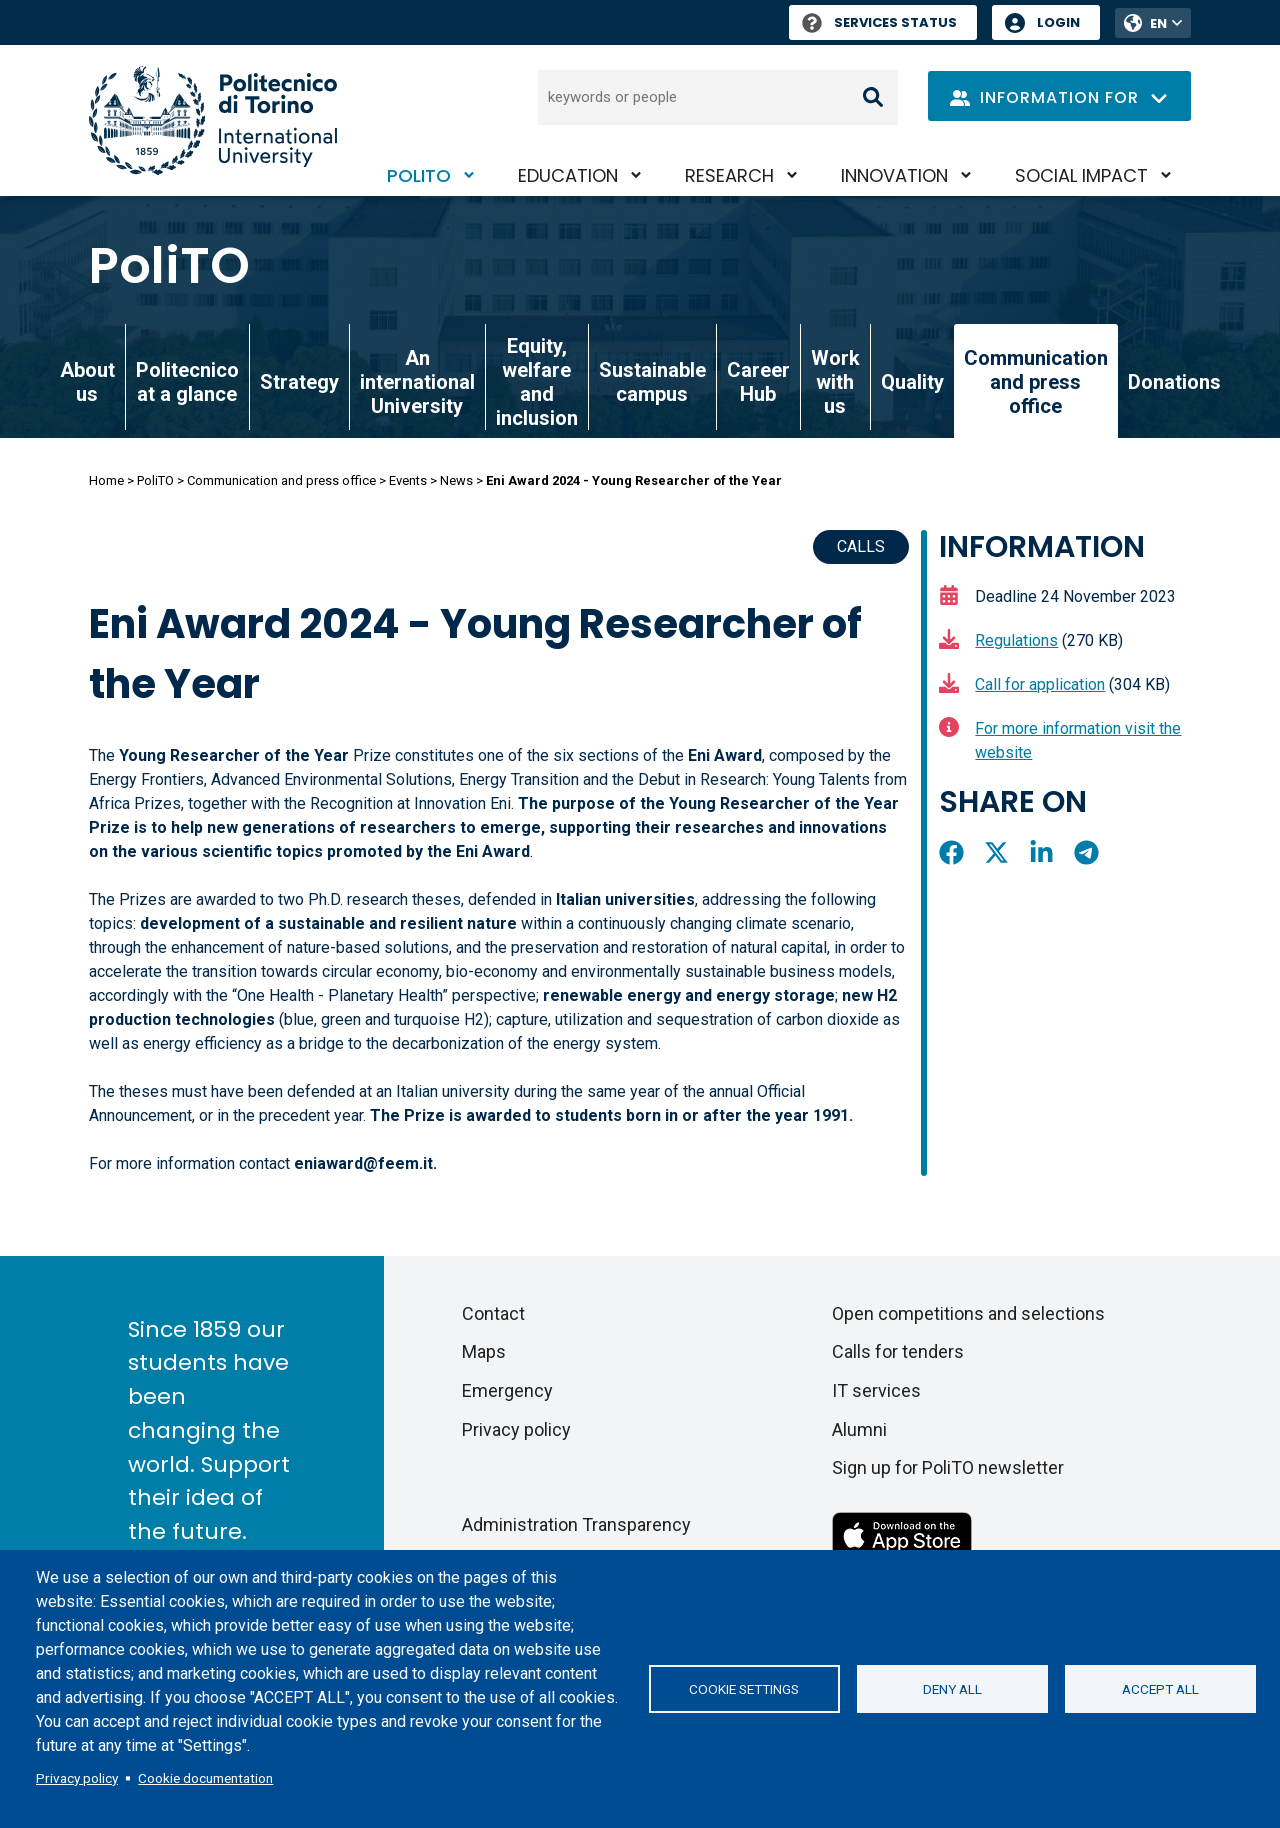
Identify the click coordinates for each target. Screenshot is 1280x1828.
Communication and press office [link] (1036, 382)
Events (408, 480)
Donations (1174, 382)
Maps (484, 1351)
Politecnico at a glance (187, 382)
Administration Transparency (576, 1524)
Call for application (1040, 684)
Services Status (879, 22)
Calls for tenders (898, 1351)
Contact (493, 1313)
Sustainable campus (652, 382)
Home (106, 480)
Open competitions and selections (968, 1313)
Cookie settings (744, 1689)
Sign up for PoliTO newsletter (948, 1467)
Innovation (894, 175)
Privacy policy (77, 1778)
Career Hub (758, 382)
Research (729, 175)
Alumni (859, 1429)
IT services (876, 1390)
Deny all (952, 1689)
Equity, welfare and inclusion (537, 382)
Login (1058, 22)
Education (568, 175)
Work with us (835, 382)
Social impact (1081, 175)
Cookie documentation (205, 1778)
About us (87, 382)
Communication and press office (281, 480)
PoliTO (419, 175)
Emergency (507, 1390)
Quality (912, 382)
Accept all (1160, 1689)
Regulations (1016, 640)
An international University (417, 382)
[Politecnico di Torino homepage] (213, 120)
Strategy (299, 382)
